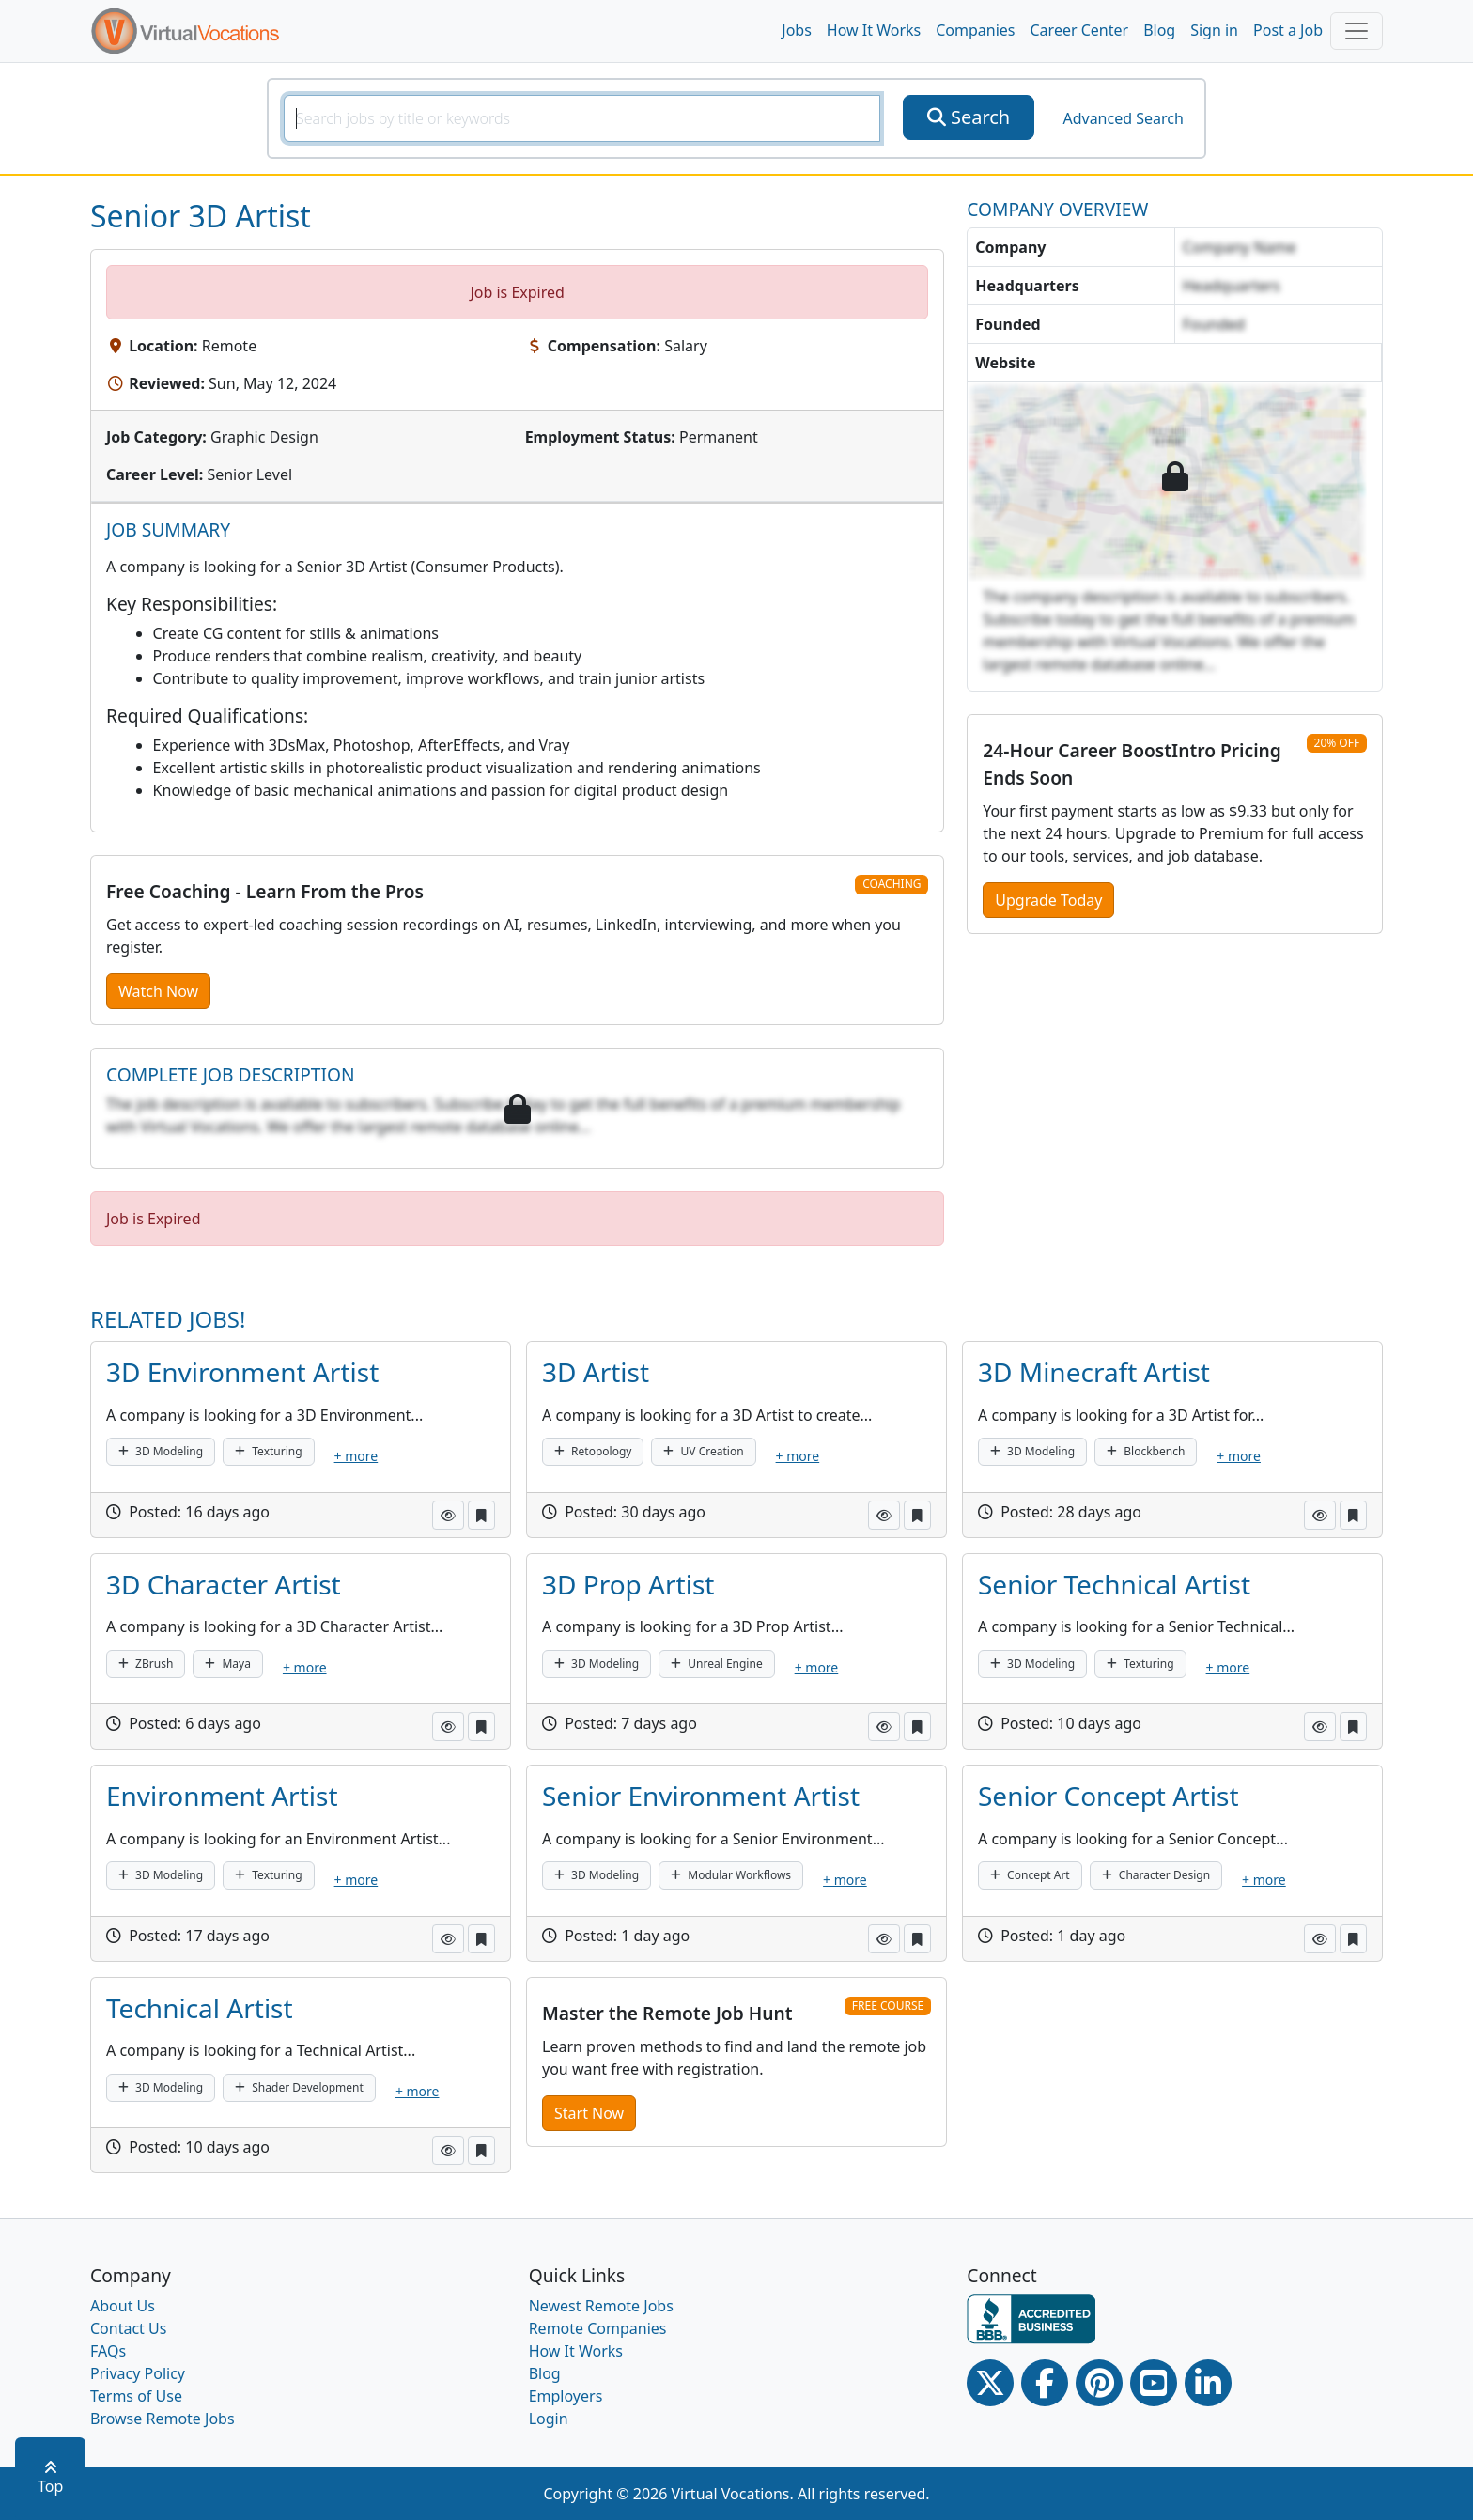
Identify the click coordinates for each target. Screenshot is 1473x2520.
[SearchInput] (582, 118)
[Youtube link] (1153, 2382)
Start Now (589, 2113)
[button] (448, 1515)
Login (548, 2418)
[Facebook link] (1044, 2382)
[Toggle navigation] (1356, 31)
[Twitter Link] (990, 2382)
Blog (1159, 30)
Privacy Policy (137, 2373)
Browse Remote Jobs (162, 2418)
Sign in (1214, 30)
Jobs (797, 30)
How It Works (874, 30)
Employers (566, 2396)
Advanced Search (1122, 118)
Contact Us (128, 2328)
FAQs (108, 2351)
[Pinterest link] (1099, 2382)
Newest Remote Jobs (601, 2305)
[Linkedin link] (1208, 2382)
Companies (975, 30)
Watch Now (158, 991)
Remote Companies (598, 2328)
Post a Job (1288, 30)
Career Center (1080, 30)
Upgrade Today (1048, 900)
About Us (122, 2305)
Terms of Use (136, 2396)
